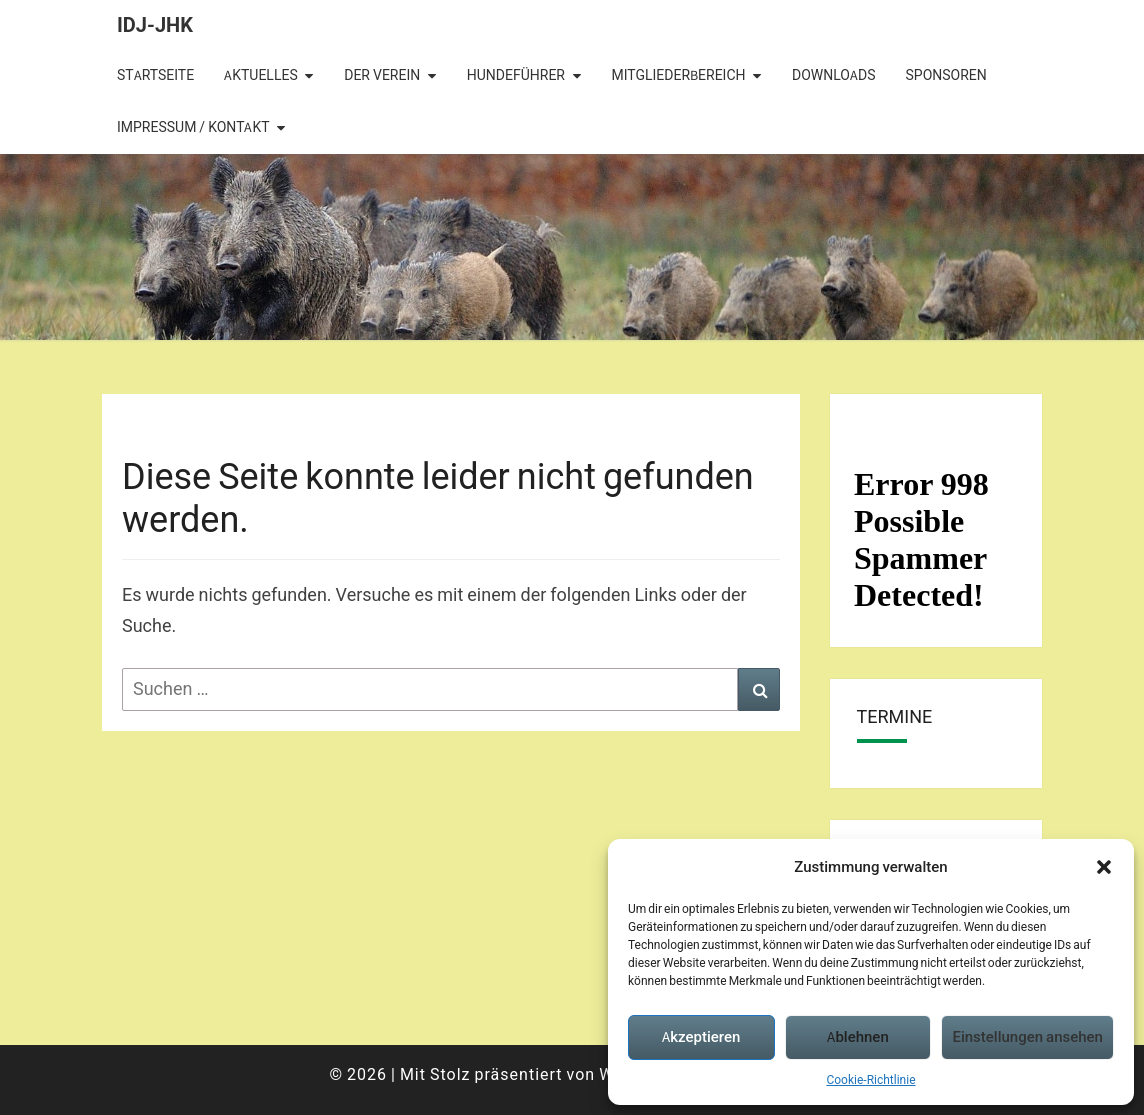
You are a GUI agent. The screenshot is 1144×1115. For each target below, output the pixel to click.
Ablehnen (857, 1036)
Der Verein (382, 75)
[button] (1104, 867)
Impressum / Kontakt (193, 127)
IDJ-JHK (155, 24)
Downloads (833, 75)
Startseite (155, 75)
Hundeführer (516, 75)
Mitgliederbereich (678, 75)
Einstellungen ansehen (1027, 1036)
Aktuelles (261, 75)
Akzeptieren (701, 1036)
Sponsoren (946, 75)
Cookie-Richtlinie (870, 1079)
